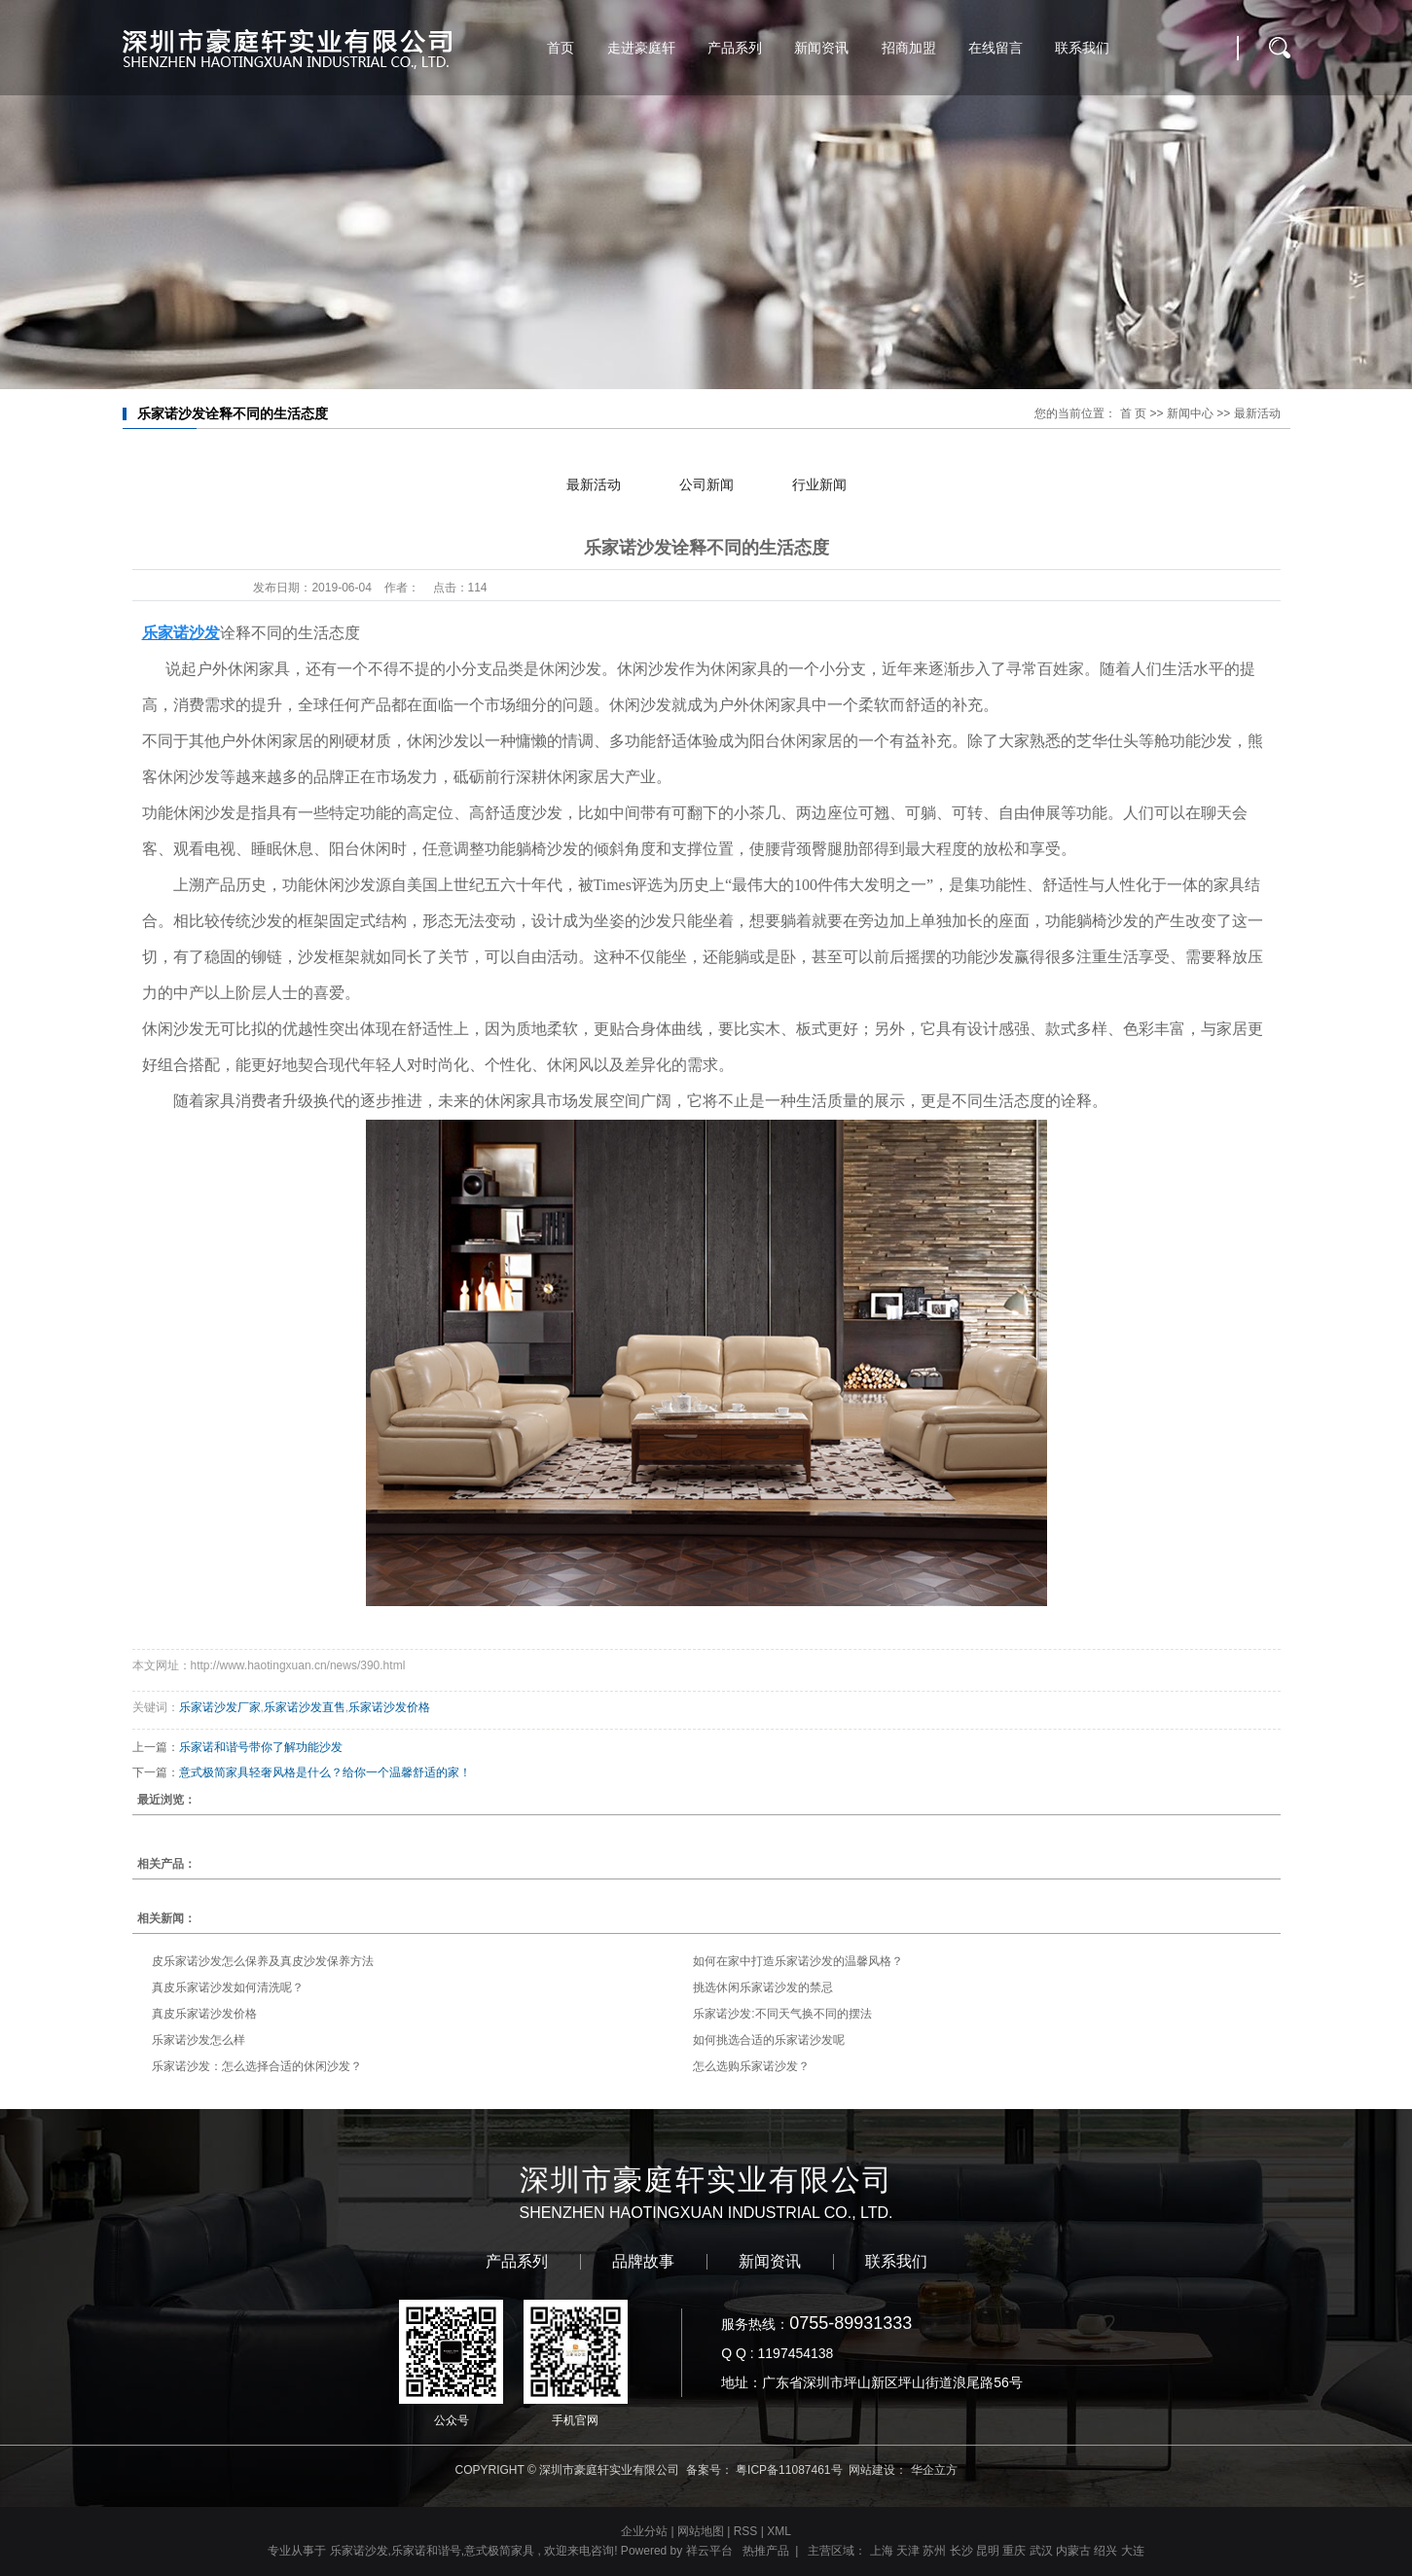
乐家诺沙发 (359, 2551)
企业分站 (644, 2531)
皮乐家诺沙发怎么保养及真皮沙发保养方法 (263, 1961)
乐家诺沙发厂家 (220, 1707)
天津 (908, 2551)
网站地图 (702, 2531)
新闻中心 (1190, 413)
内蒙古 (1073, 2551)
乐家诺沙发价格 (389, 1707)
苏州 (934, 2551)
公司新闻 (706, 484)
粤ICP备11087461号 (789, 2470)
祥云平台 (709, 2551)
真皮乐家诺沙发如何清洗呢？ (228, 1987)
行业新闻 (819, 484)
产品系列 (734, 47)
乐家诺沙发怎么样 (198, 2040)
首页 (560, 47)
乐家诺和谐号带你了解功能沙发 (261, 1747)
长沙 (961, 2551)
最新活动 (1257, 413)
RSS (746, 2531)
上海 (881, 2551)
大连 (1132, 2551)
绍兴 (1105, 2551)
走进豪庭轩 (641, 47)
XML (779, 2531)
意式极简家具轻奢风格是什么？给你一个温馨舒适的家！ (325, 1772)
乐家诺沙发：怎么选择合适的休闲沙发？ (257, 2066)
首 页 (1133, 413)
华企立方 (934, 2470)
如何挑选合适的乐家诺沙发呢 (769, 2040)
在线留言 (995, 47)
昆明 (987, 2551)
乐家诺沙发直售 (304, 1707)
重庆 (1014, 2551)
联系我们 (1082, 47)
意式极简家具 (499, 2551)
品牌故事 (643, 2262)
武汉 (1041, 2551)
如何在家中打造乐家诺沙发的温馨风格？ (798, 1961)
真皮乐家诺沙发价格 (204, 2014)
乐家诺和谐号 (426, 2551)
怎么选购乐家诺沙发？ (751, 2066)
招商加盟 (909, 47)
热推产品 (765, 2551)
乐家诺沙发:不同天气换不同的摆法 (782, 2014)
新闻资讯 (821, 47)
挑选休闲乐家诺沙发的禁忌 (763, 1987)
